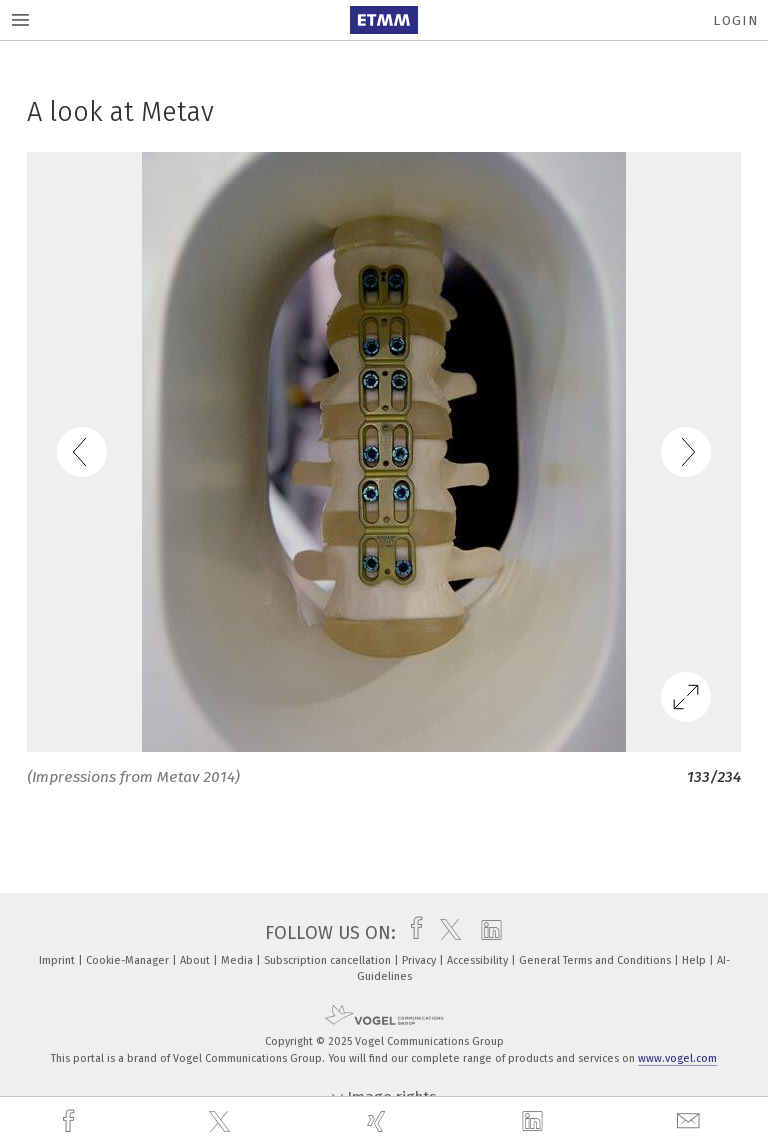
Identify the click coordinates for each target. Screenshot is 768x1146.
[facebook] (71, 1121)
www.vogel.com (677, 1058)
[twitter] (222, 1122)
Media (238, 960)
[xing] (379, 1121)
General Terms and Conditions (596, 960)
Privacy (420, 960)
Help (695, 960)
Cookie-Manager (129, 960)
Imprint (58, 960)
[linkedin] (535, 1122)
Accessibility (479, 960)
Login (735, 20)
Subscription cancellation (329, 960)
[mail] (691, 1121)
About (196, 960)
